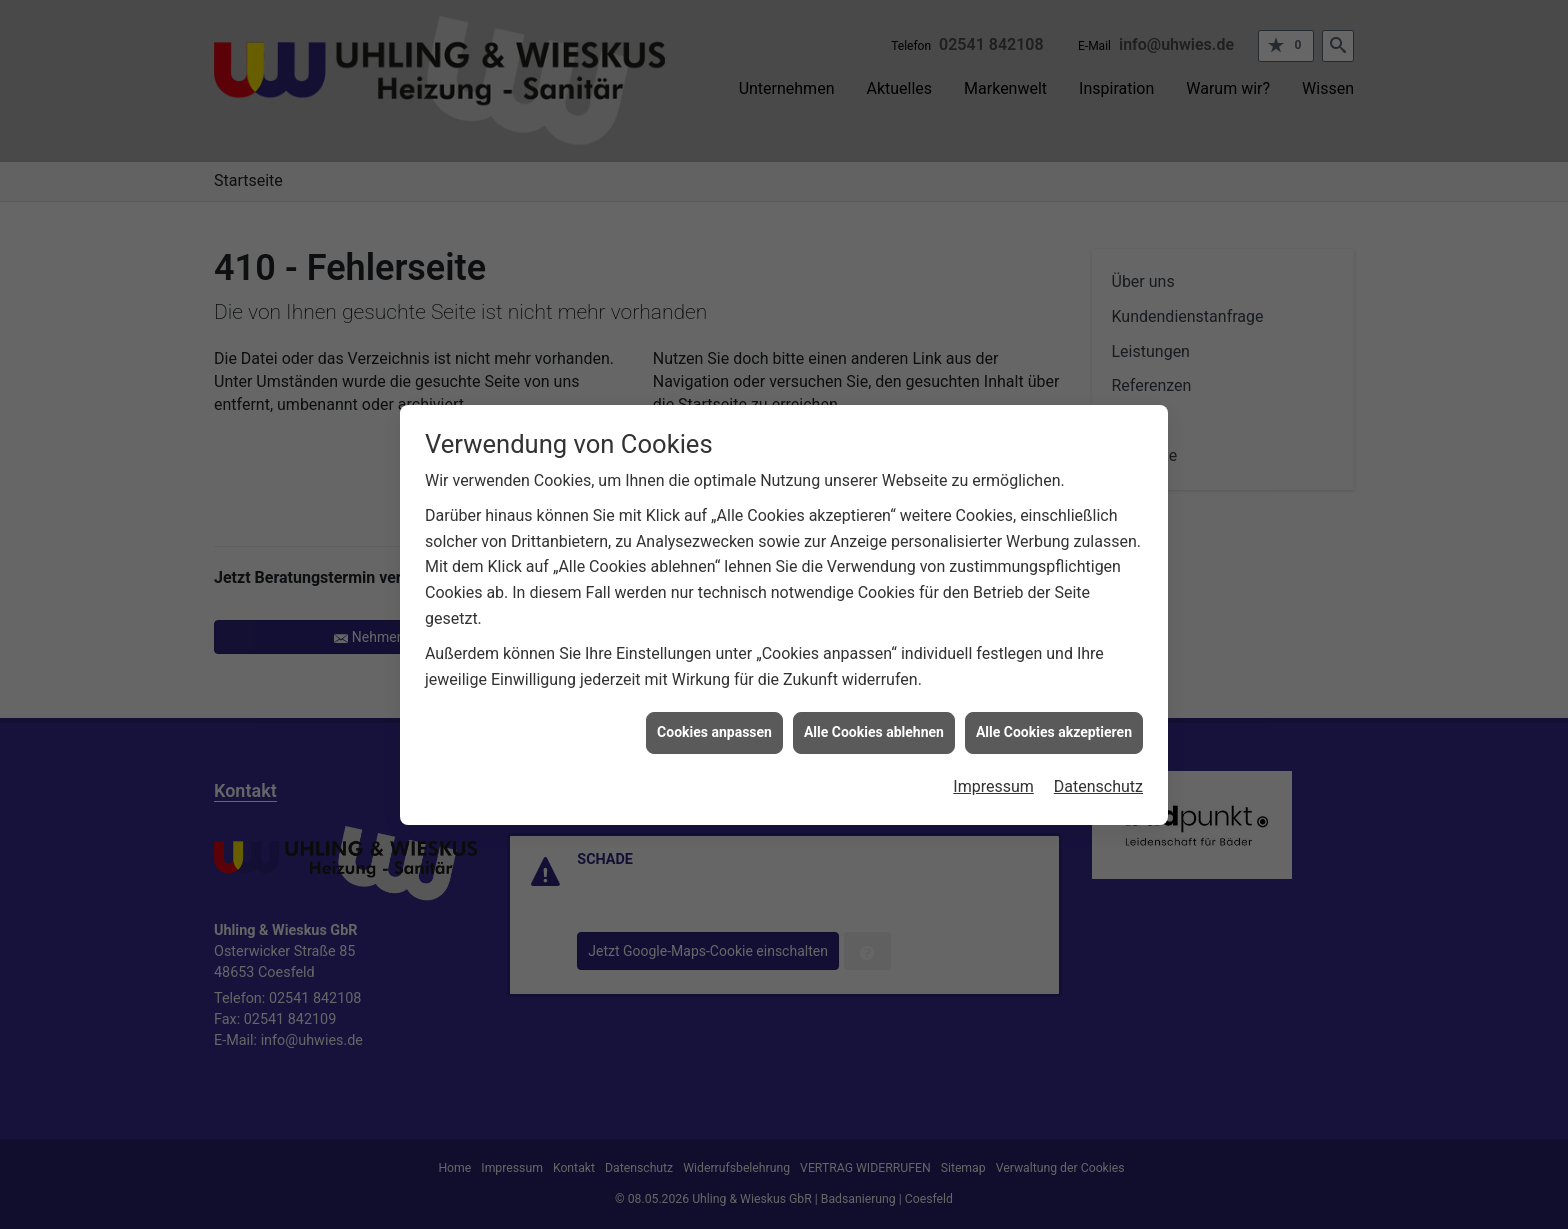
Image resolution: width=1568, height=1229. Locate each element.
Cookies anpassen (714, 718)
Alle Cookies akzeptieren (1054, 718)
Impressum (993, 772)
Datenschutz (1098, 772)
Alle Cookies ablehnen (874, 718)
